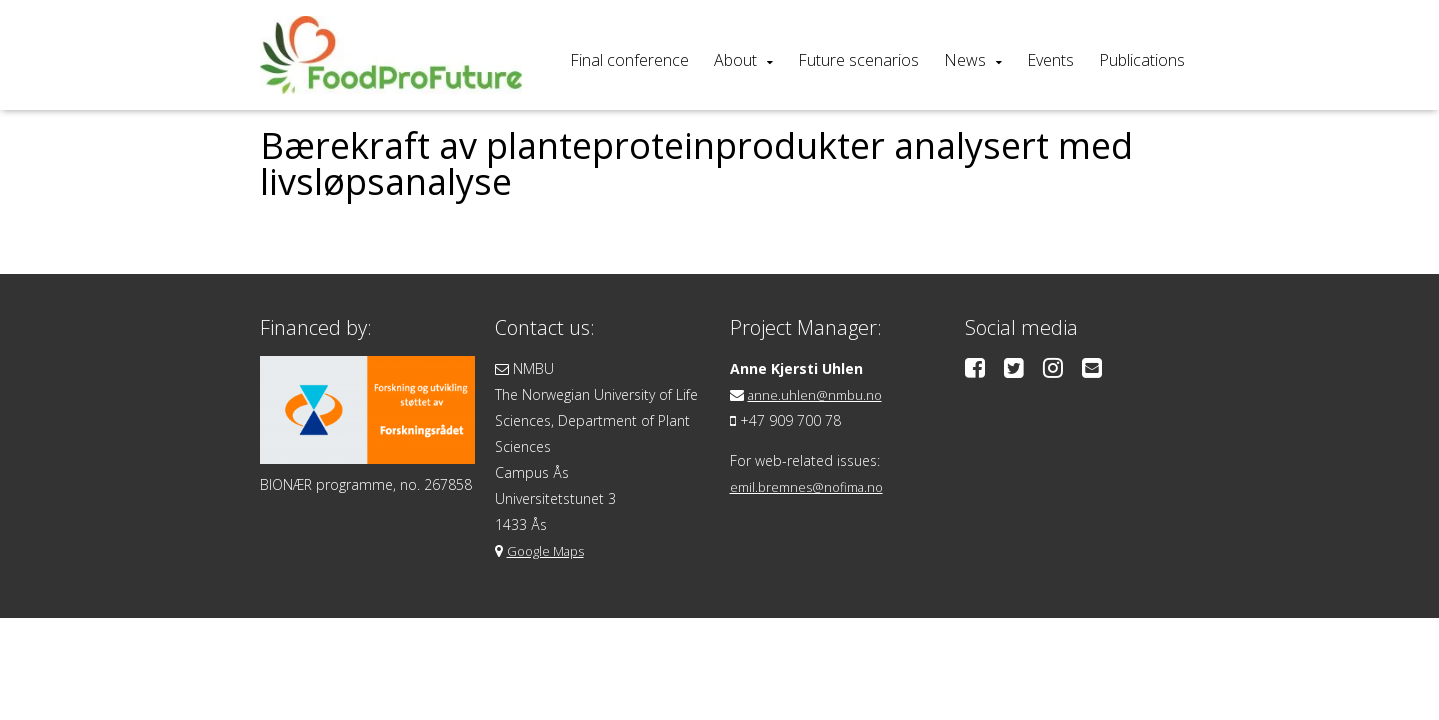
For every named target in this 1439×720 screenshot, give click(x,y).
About (735, 60)
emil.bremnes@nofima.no (813, 486)
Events (1050, 60)
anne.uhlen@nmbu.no (818, 394)
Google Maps (550, 550)
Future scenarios (858, 60)
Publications (1142, 60)
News (965, 60)
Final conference (629, 60)
